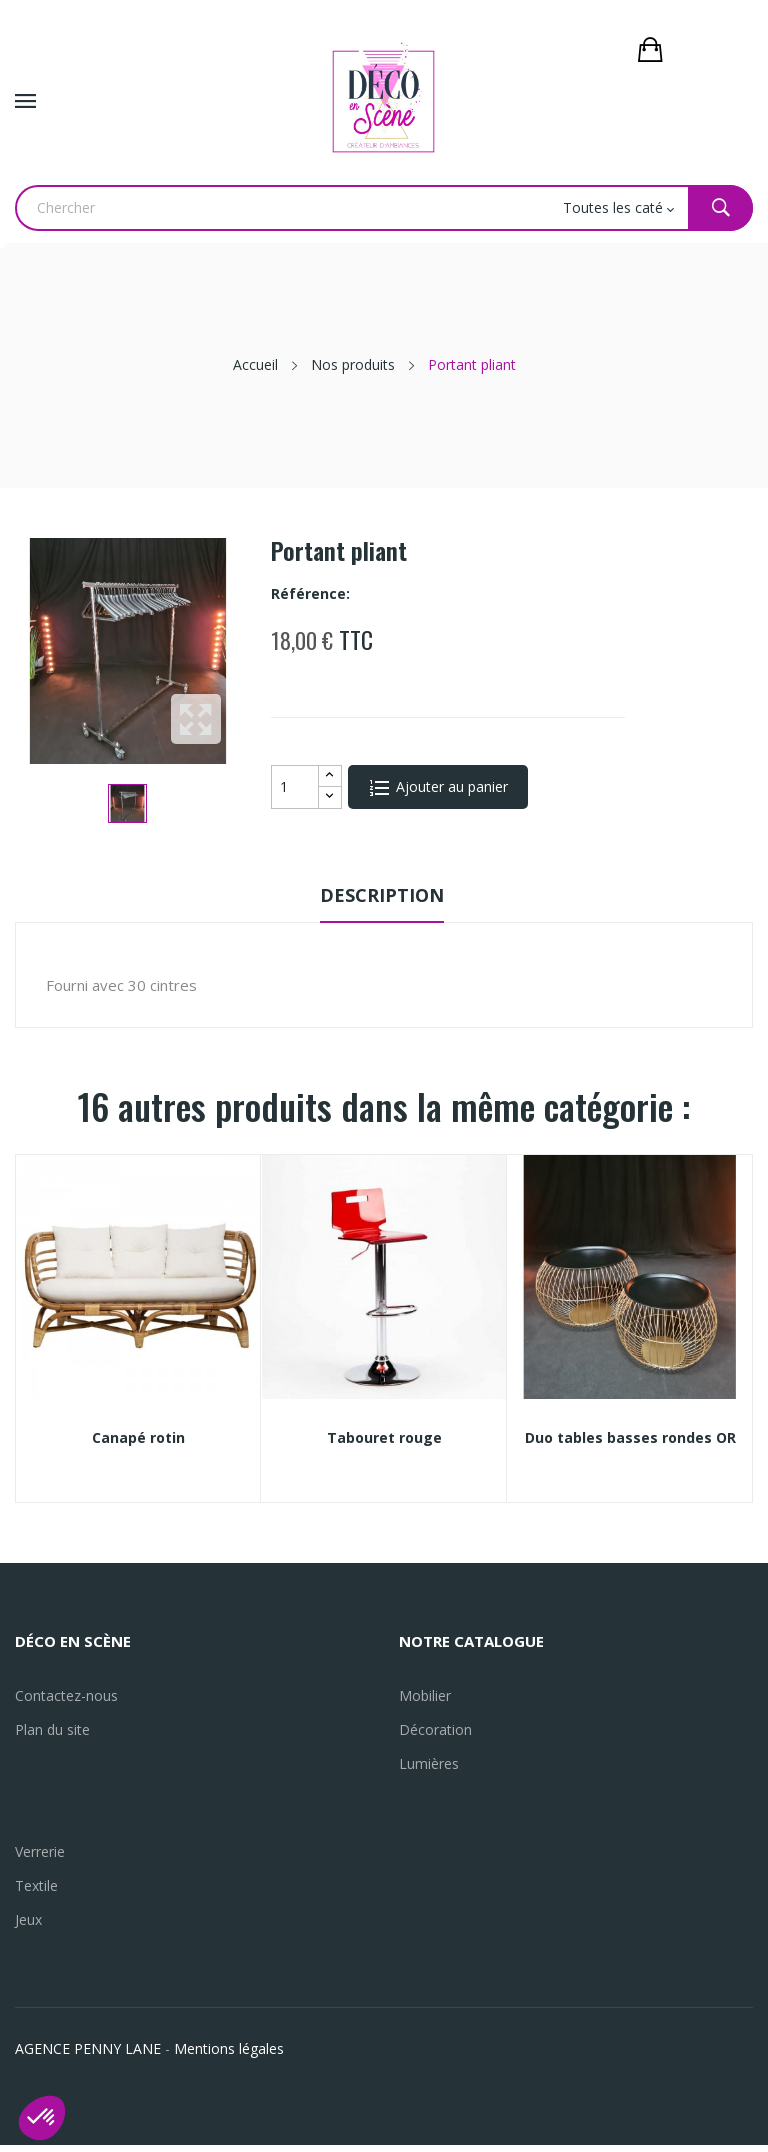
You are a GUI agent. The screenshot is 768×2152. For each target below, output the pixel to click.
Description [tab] (382, 895)
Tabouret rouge (384, 1438)
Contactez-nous (66, 1695)
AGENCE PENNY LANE (88, 2048)
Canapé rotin (138, 1438)
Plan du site (52, 1729)
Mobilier (425, 1695)
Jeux (28, 1919)
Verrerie (40, 1851)
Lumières (429, 1763)
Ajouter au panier (450, 786)
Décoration (435, 1729)
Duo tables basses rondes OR (630, 1438)
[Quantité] (295, 787)
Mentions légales (229, 2048)
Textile (36, 1885)
